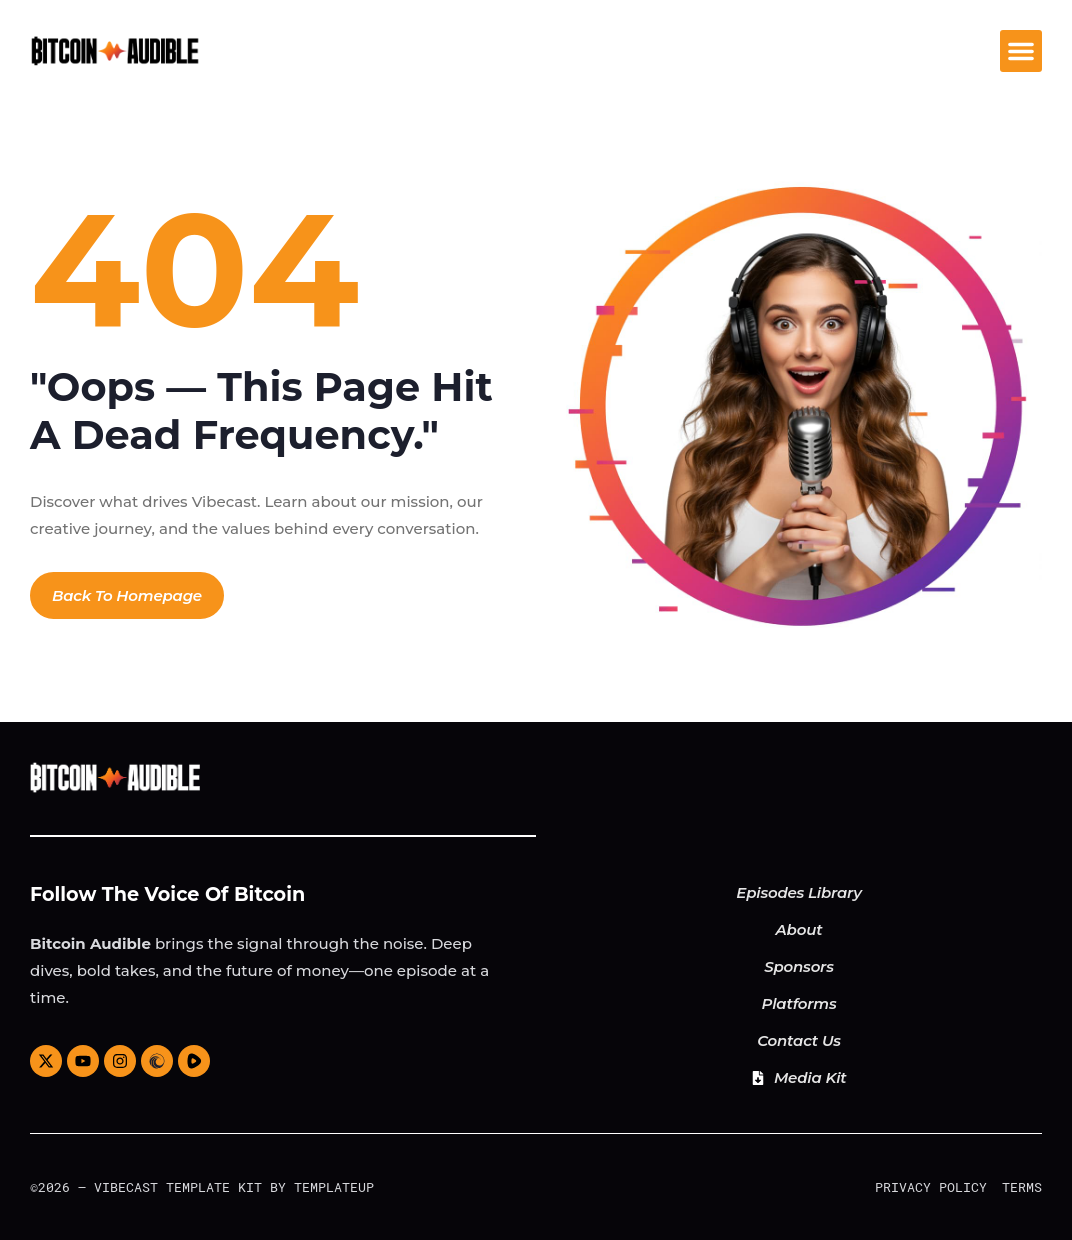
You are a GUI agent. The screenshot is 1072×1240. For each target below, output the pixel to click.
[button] (1021, 51)
